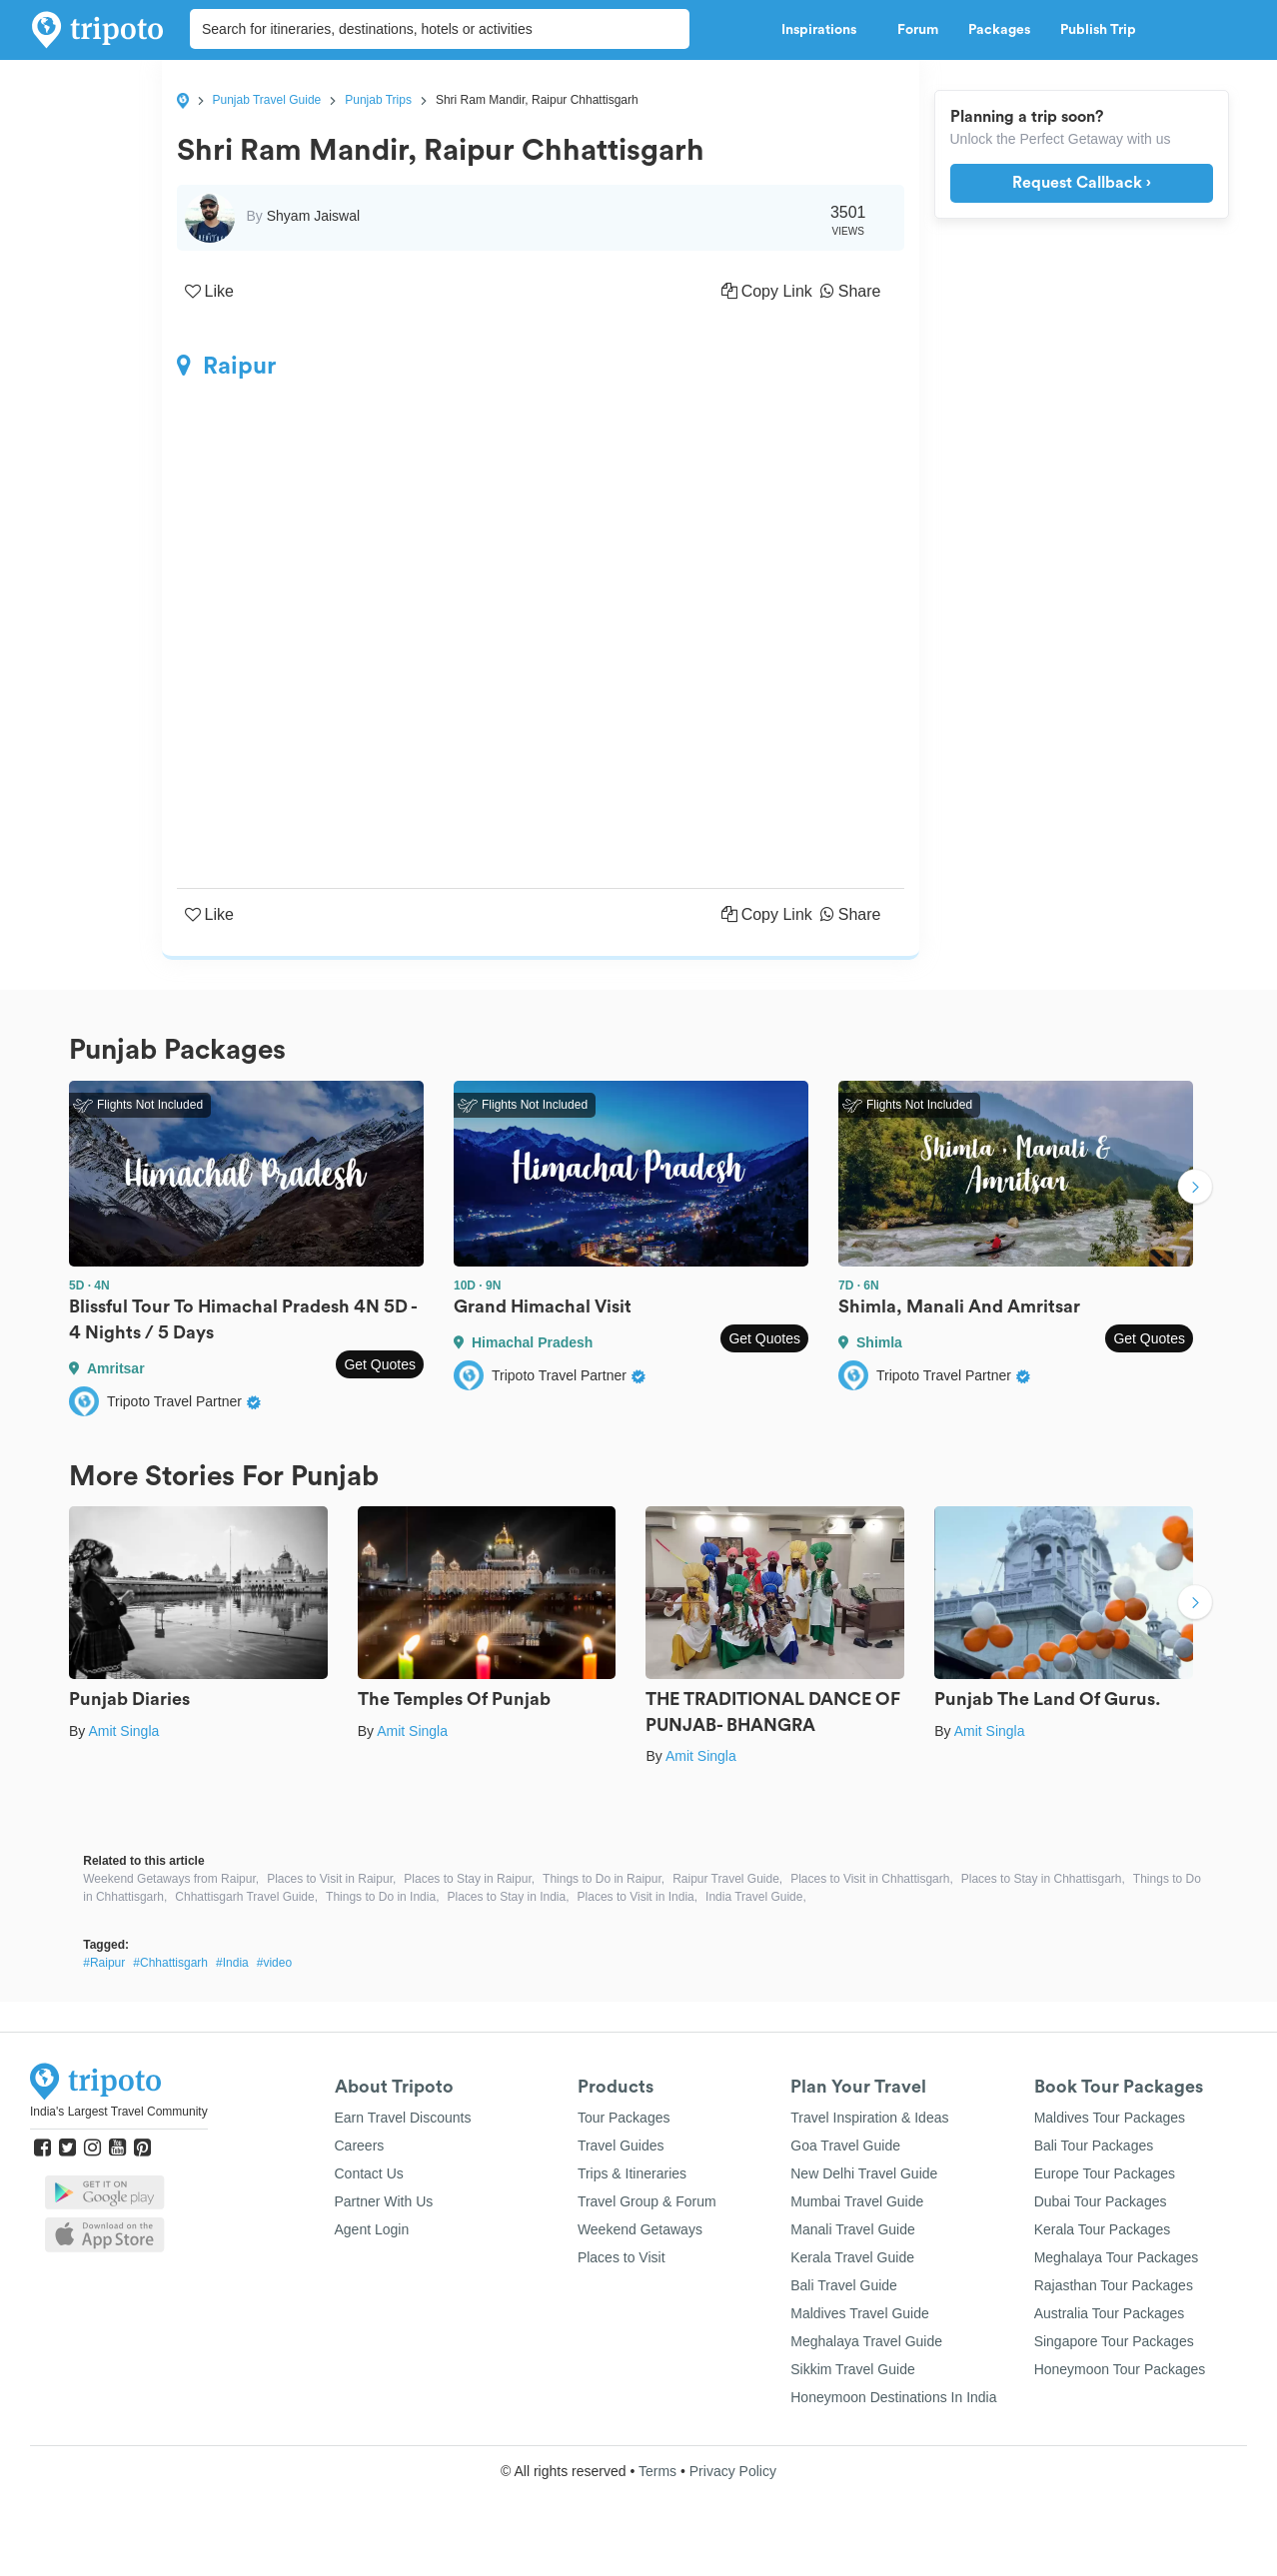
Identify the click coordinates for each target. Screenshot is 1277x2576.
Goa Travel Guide (845, 2145)
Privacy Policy (732, 2471)
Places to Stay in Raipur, (469, 1879)
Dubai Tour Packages (1100, 2201)
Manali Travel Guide (852, 2229)
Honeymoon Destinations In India (893, 2397)
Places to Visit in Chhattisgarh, (871, 1879)
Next (1195, 1189)
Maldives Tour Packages (1109, 2118)
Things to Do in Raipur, (603, 1879)
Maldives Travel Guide (859, 2313)
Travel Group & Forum (647, 2201)
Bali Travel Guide (843, 2285)
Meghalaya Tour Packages (1116, 2257)
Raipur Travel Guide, (727, 1879)
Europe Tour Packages (1104, 2173)
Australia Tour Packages (1109, 2313)
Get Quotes (380, 1364)
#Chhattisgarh (170, 1963)
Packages (999, 30)
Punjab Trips (378, 100)
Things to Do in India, (382, 1897)
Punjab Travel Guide (267, 100)
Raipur (226, 366)
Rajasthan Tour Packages (1113, 2285)
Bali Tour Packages (1094, 2145)
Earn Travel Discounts (403, 2118)
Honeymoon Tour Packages (1120, 2369)
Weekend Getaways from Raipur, (171, 1879)
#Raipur (104, 1963)
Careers (360, 2145)
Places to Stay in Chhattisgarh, (1043, 1879)
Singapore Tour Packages (1114, 2341)
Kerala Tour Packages (1102, 2229)
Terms (657, 2471)
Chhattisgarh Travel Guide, (246, 1897)
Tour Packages (624, 2118)
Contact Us (369, 2173)
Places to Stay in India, (508, 1897)
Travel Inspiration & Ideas (869, 2118)
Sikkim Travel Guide (852, 2369)
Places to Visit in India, (638, 1897)
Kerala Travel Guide (852, 2257)
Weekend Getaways (640, 2229)
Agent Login (372, 2229)
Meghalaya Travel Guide (866, 2341)
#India (232, 1963)
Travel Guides (621, 2145)
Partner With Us (384, 2201)
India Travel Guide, (755, 1897)
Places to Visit (621, 2257)
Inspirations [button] (824, 30)
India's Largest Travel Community (119, 2112)
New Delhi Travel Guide (863, 2173)
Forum (917, 30)
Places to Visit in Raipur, (331, 1879)
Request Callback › (1081, 183)
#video (274, 1963)
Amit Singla (123, 1731)
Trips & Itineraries (632, 2173)
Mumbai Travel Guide (856, 2201)
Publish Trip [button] (1103, 30)
